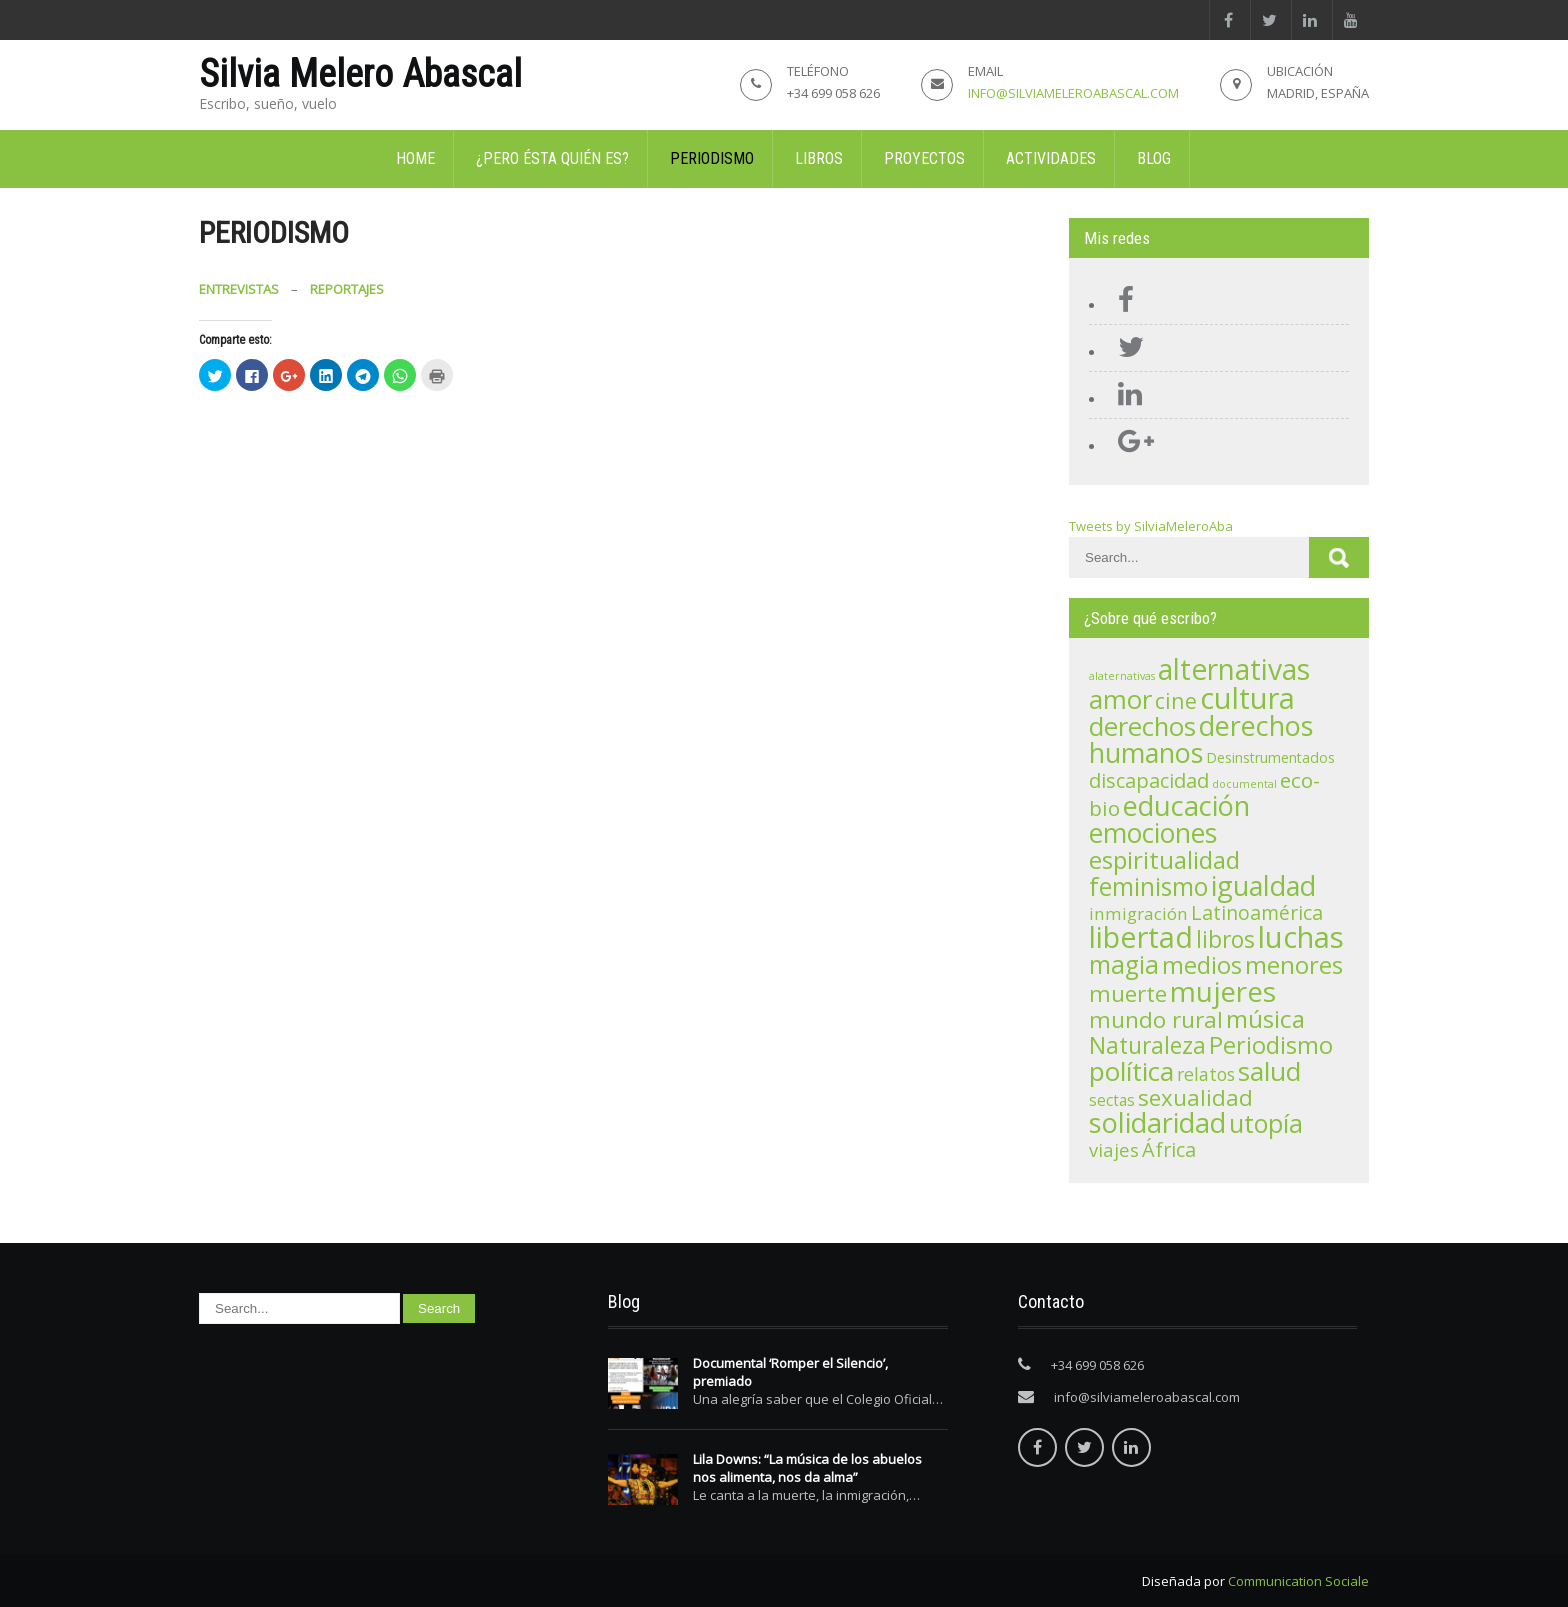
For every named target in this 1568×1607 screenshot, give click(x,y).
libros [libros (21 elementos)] (1225, 939)
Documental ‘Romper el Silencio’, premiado (790, 1372)
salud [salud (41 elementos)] (1269, 1071)
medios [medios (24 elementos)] (1202, 965)
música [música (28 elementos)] (1265, 1018)
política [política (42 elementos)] (1131, 1071)
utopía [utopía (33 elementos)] (1266, 1123)
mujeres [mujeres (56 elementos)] (1223, 991)
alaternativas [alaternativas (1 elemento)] (1122, 676)
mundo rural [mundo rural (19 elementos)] (1156, 1019)
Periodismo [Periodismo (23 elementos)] (1271, 1045)
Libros (819, 158)
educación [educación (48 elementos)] (1186, 805)
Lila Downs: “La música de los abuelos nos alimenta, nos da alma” (807, 1468)
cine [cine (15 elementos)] (1176, 700)
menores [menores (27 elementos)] (1294, 964)
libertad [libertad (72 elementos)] (1141, 937)
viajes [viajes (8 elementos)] (1114, 1149)
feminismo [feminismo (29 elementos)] (1148, 886)
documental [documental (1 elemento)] (1244, 784)
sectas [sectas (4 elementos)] (1112, 1100)
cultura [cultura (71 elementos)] (1247, 698)
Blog (1154, 158)
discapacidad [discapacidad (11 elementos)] (1149, 780)
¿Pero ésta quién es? (552, 158)
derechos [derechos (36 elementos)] (1142, 726)
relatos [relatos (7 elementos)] (1206, 1074)
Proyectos (924, 158)
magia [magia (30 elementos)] (1124, 964)
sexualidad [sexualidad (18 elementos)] (1195, 1097)
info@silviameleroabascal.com (1073, 93)
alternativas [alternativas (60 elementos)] (1234, 669)
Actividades (1051, 158)
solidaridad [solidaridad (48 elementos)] (1157, 1122)
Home (415, 158)
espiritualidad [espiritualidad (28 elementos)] (1164, 859)
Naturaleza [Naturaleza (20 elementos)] (1147, 1045)
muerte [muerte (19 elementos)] (1128, 993)
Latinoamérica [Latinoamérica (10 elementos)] (1257, 912)
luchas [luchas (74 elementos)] (1301, 937)
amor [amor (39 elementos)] (1120, 699)
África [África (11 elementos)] (1169, 1149)
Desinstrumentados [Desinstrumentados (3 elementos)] (1270, 757)
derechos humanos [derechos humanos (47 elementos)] (1201, 739)
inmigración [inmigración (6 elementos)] (1138, 913)
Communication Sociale (1298, 1581)
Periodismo (712, 158)
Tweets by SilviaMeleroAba (1151, 526)
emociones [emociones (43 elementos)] (1153, 833)
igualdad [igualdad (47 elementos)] (1263, 885)
